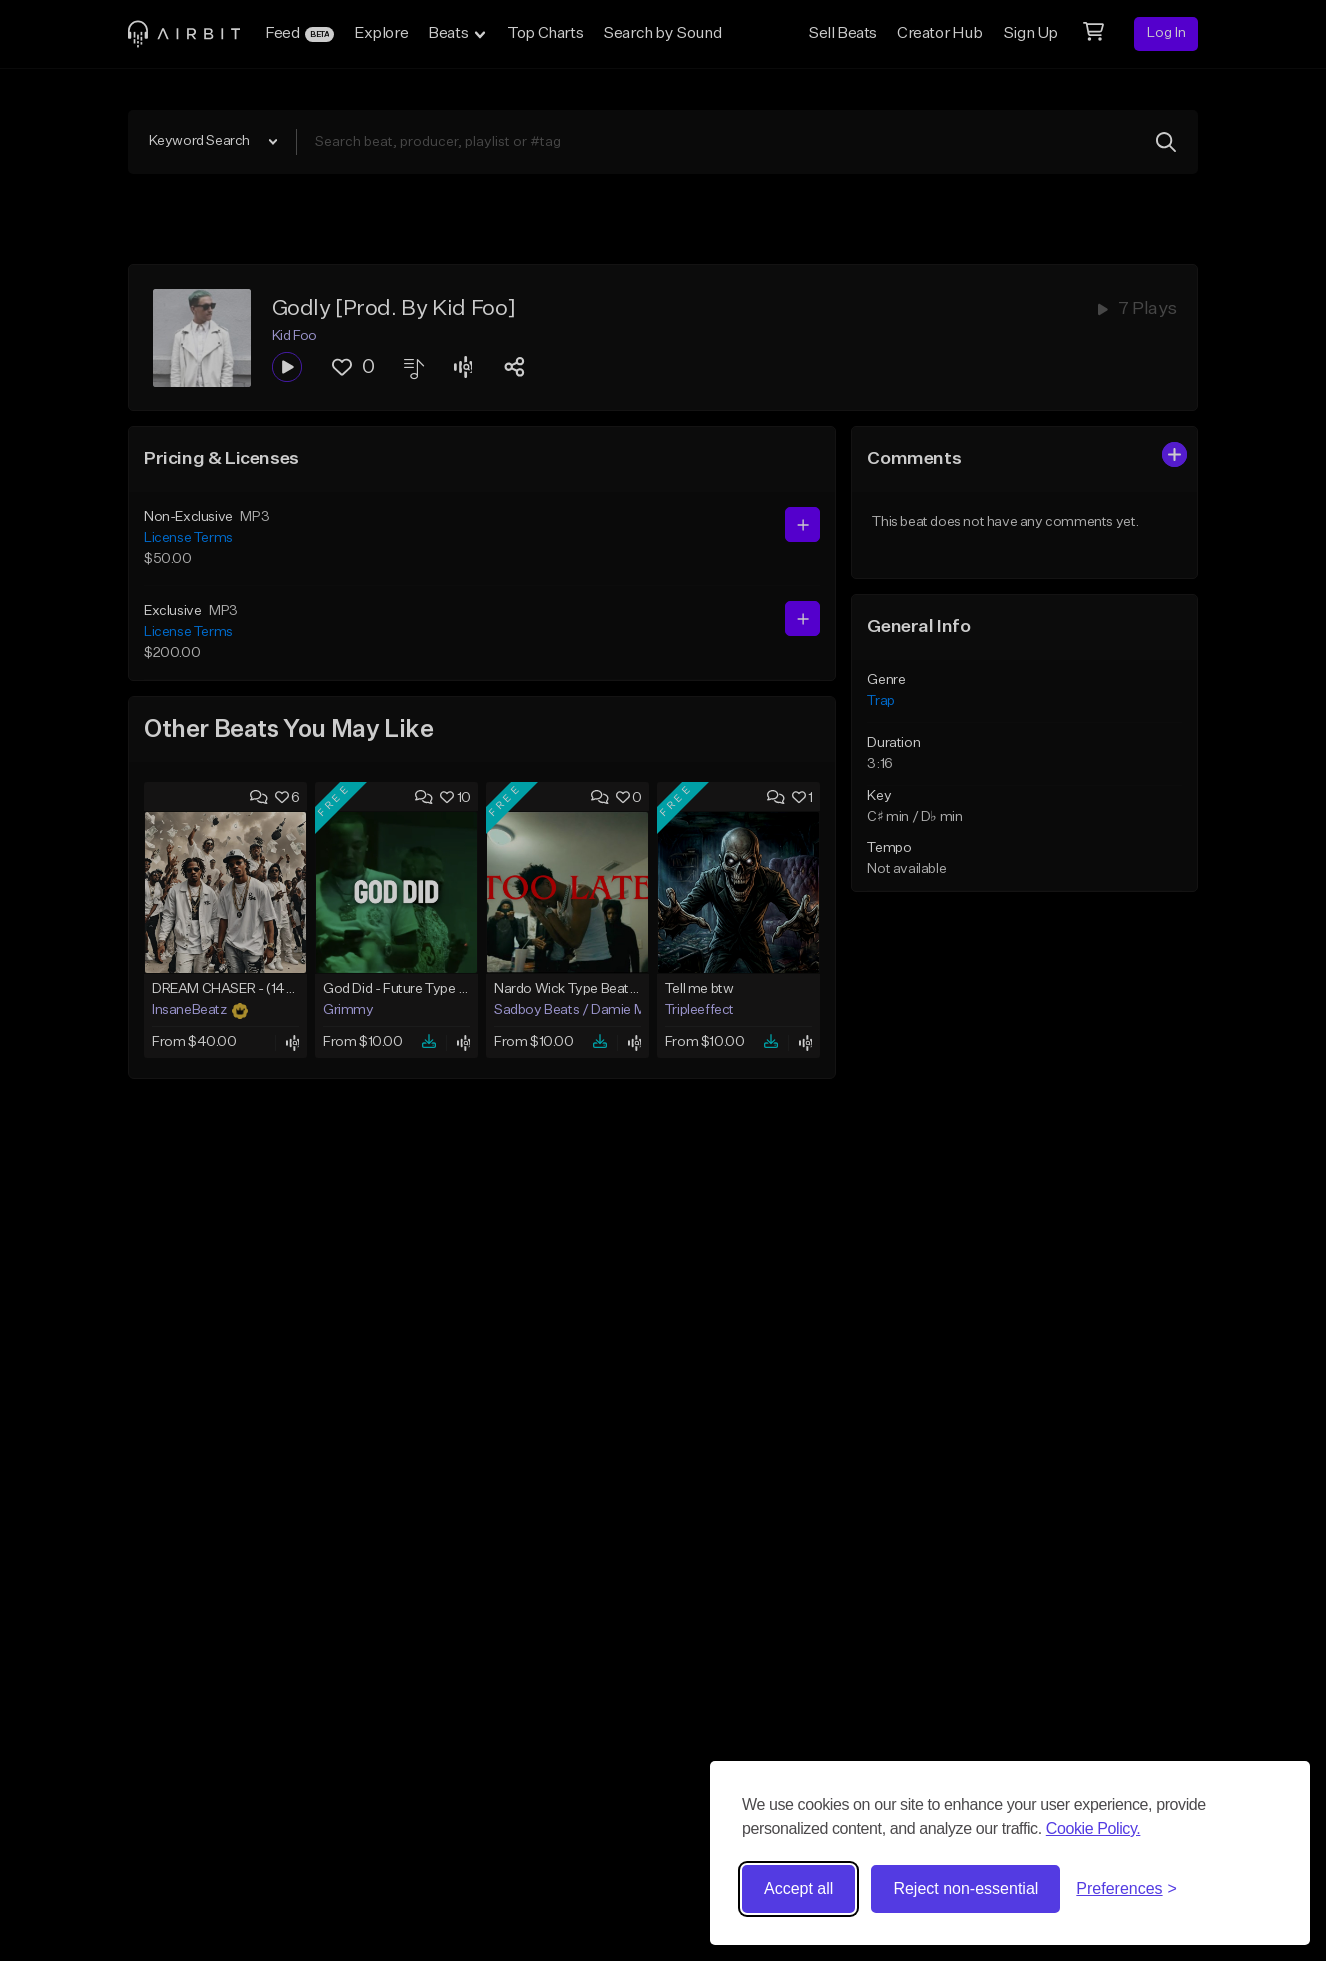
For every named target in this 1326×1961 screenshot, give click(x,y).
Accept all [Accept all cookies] (798, 1888)
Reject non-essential (965, 1888)
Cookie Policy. (1093, 1828)
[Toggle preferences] (1126, 1889)
